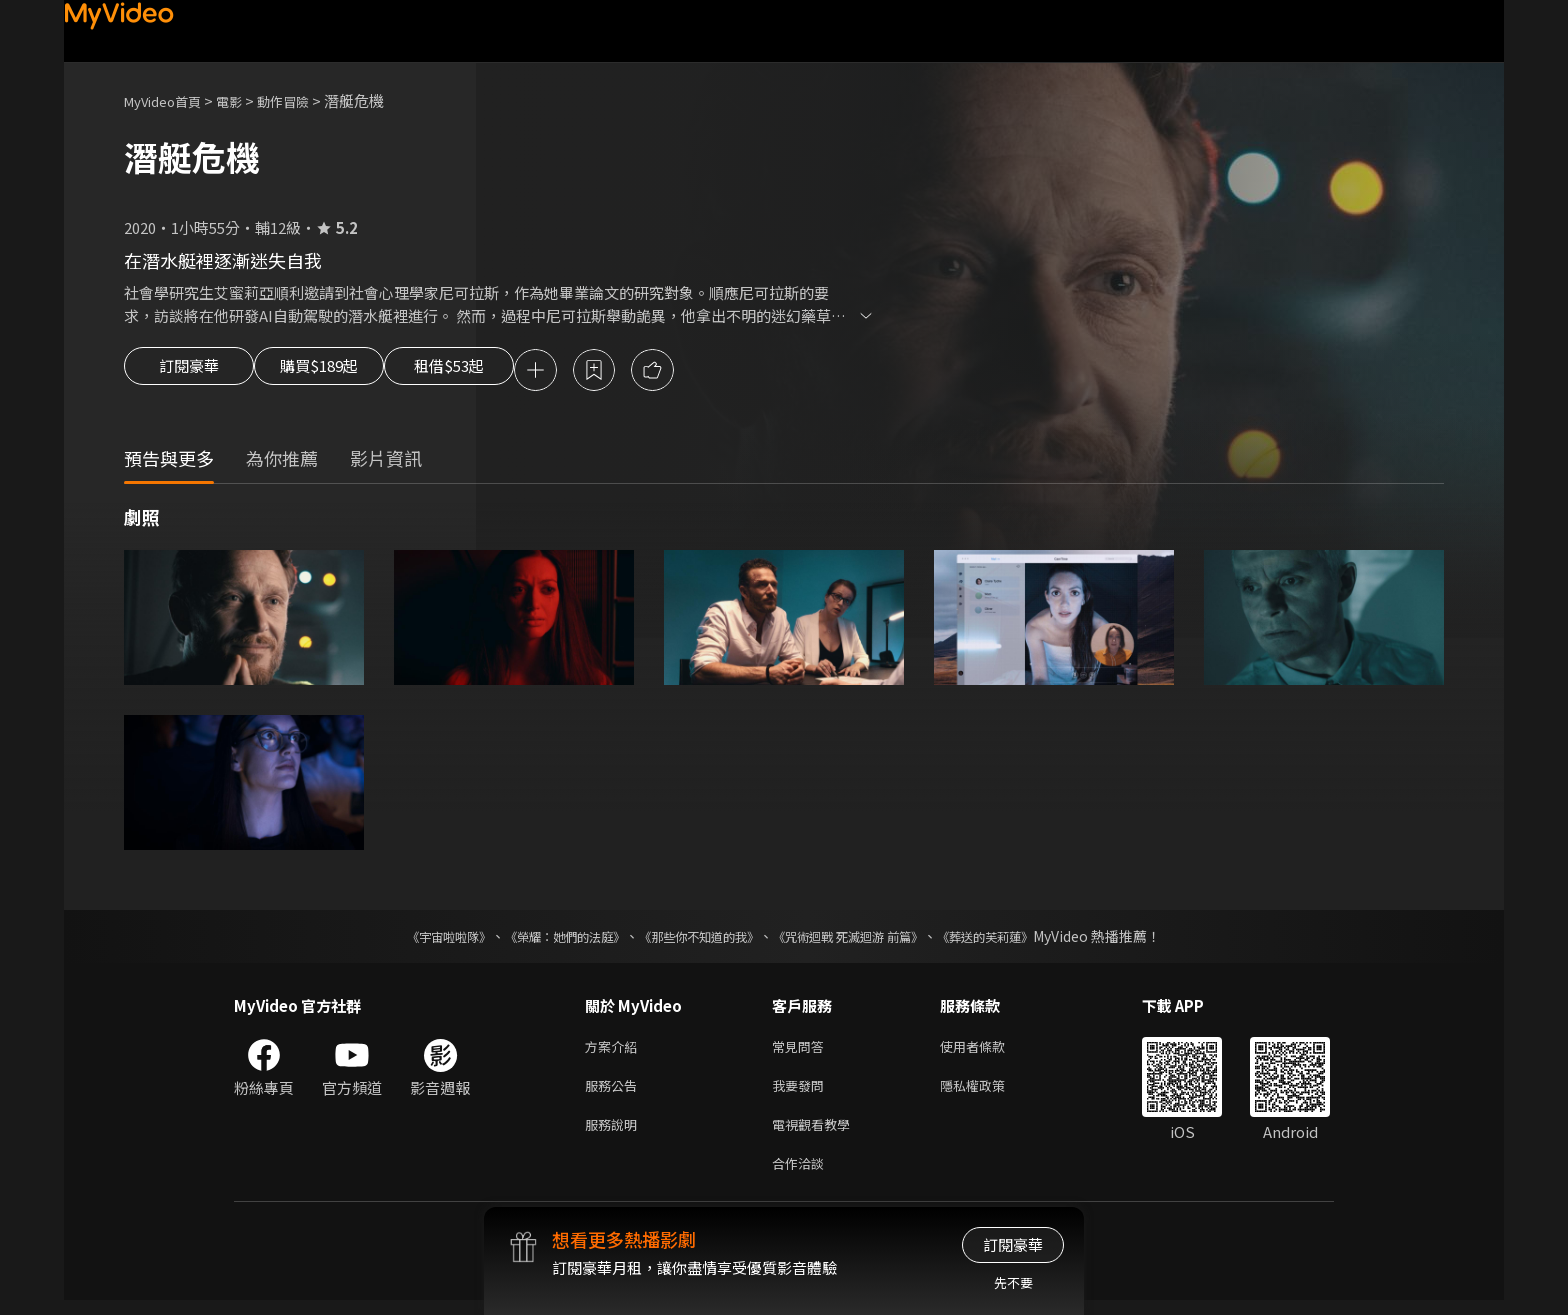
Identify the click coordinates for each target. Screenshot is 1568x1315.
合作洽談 (802, 1176)
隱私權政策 (989, 1092)
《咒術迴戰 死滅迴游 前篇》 (867, 939)
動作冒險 (305, 100)
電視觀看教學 (817, 1134)
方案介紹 (615, 1050)
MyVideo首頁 (169, 100)
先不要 (1013, 1282)
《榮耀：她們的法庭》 (542, 939)
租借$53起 (497, 372)
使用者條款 (989, 1050)
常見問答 (802, 1050)
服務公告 (615, 1092)
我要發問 (802, 1092)
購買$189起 (342, 372)
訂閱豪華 (189, 372)
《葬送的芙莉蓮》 (1024, 939)
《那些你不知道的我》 (696, 939)
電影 (245, 100)
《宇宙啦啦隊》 (409, 939)
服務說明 (615, 1134)
